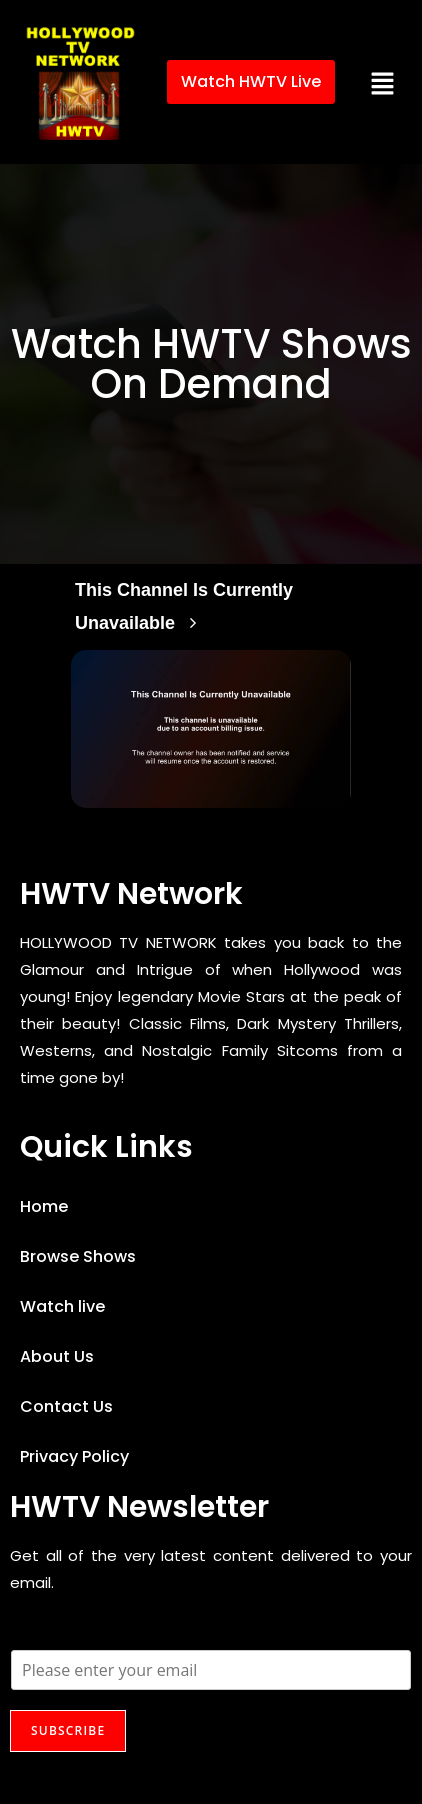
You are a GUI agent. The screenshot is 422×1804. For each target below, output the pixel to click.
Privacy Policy (74, 1456)
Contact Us (66, 1406)
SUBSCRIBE (68, 1730)
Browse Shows (78, 1256)
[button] (383, 81)
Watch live (62, 1306)
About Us (57, 1356)
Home (44, 1206)
